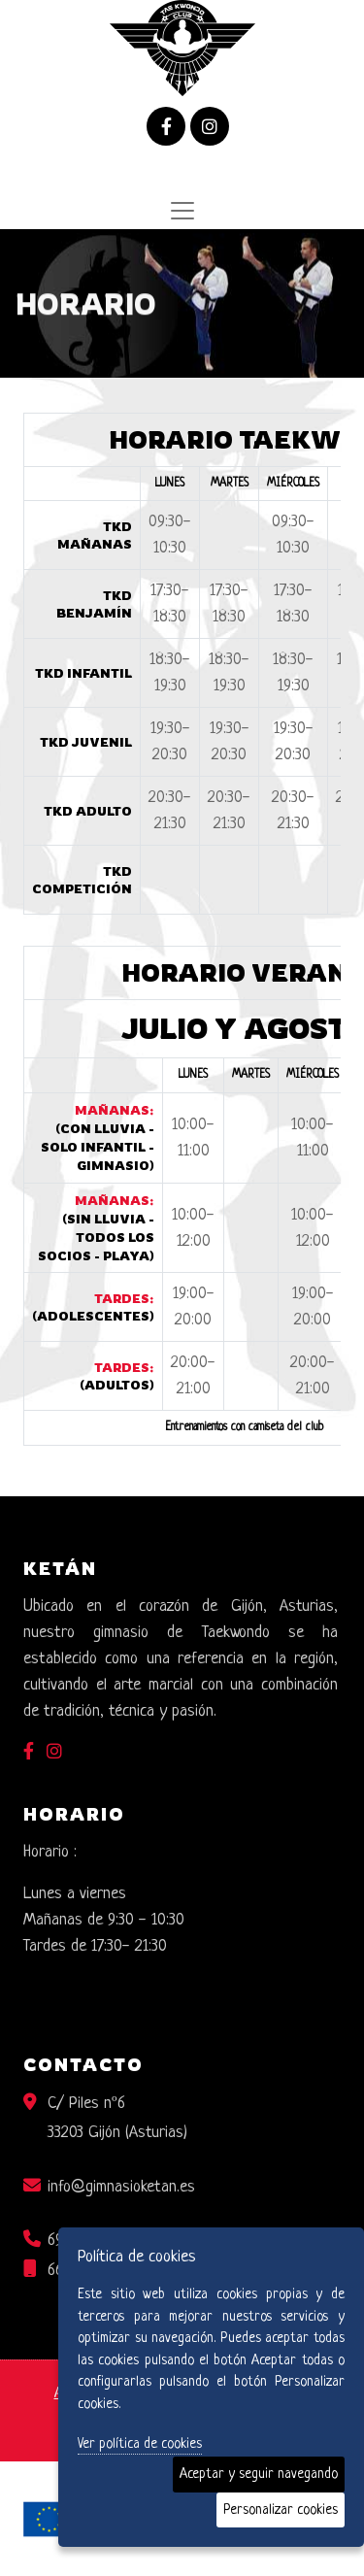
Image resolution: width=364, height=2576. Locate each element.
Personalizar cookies (280, 2510)
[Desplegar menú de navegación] (182, 210)
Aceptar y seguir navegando (259, 2474)
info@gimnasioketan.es (121, 2187)
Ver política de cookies (140, 2444)
